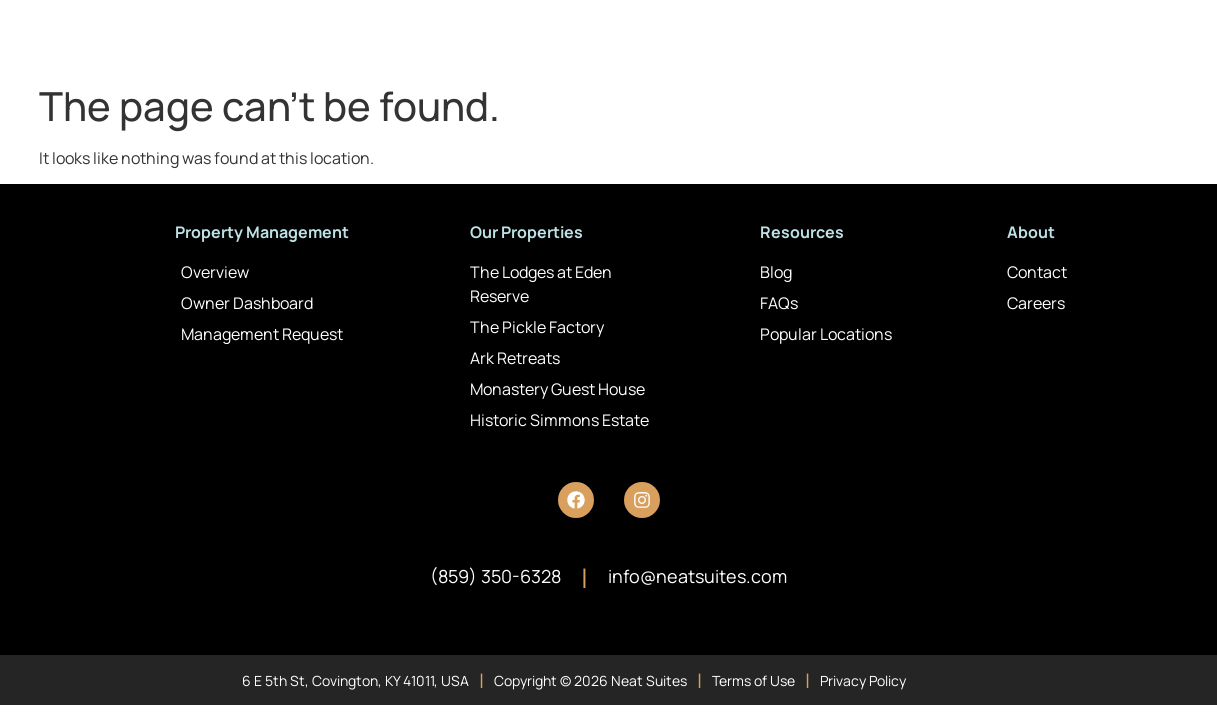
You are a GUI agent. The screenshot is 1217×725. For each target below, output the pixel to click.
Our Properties (526, 232)
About (1031, 232)
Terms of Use (753, 680)
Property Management (262, 232)
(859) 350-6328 (495, 576)
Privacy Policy (863, 680)
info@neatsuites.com (697, 576)
